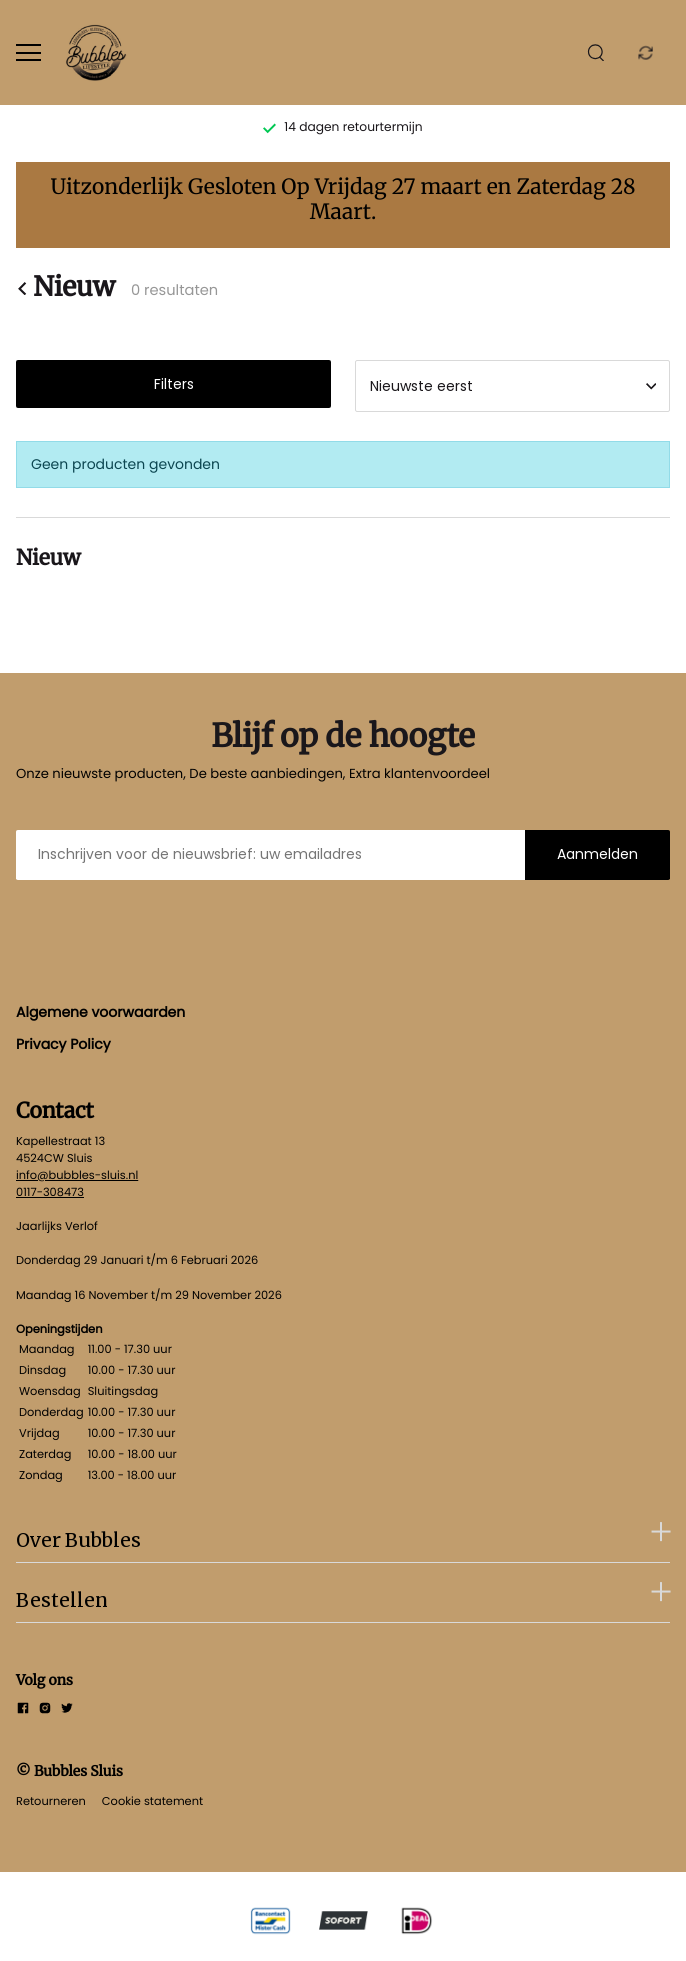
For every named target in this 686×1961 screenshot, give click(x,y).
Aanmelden (597, 854)
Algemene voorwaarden (100, 1012)
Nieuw (65, 288)
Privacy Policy (63, 1044)
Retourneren (51, 1801)
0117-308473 (50, 1192)
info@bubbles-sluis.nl (77, 1175)
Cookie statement (152, 1801)
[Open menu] (28, 52)
